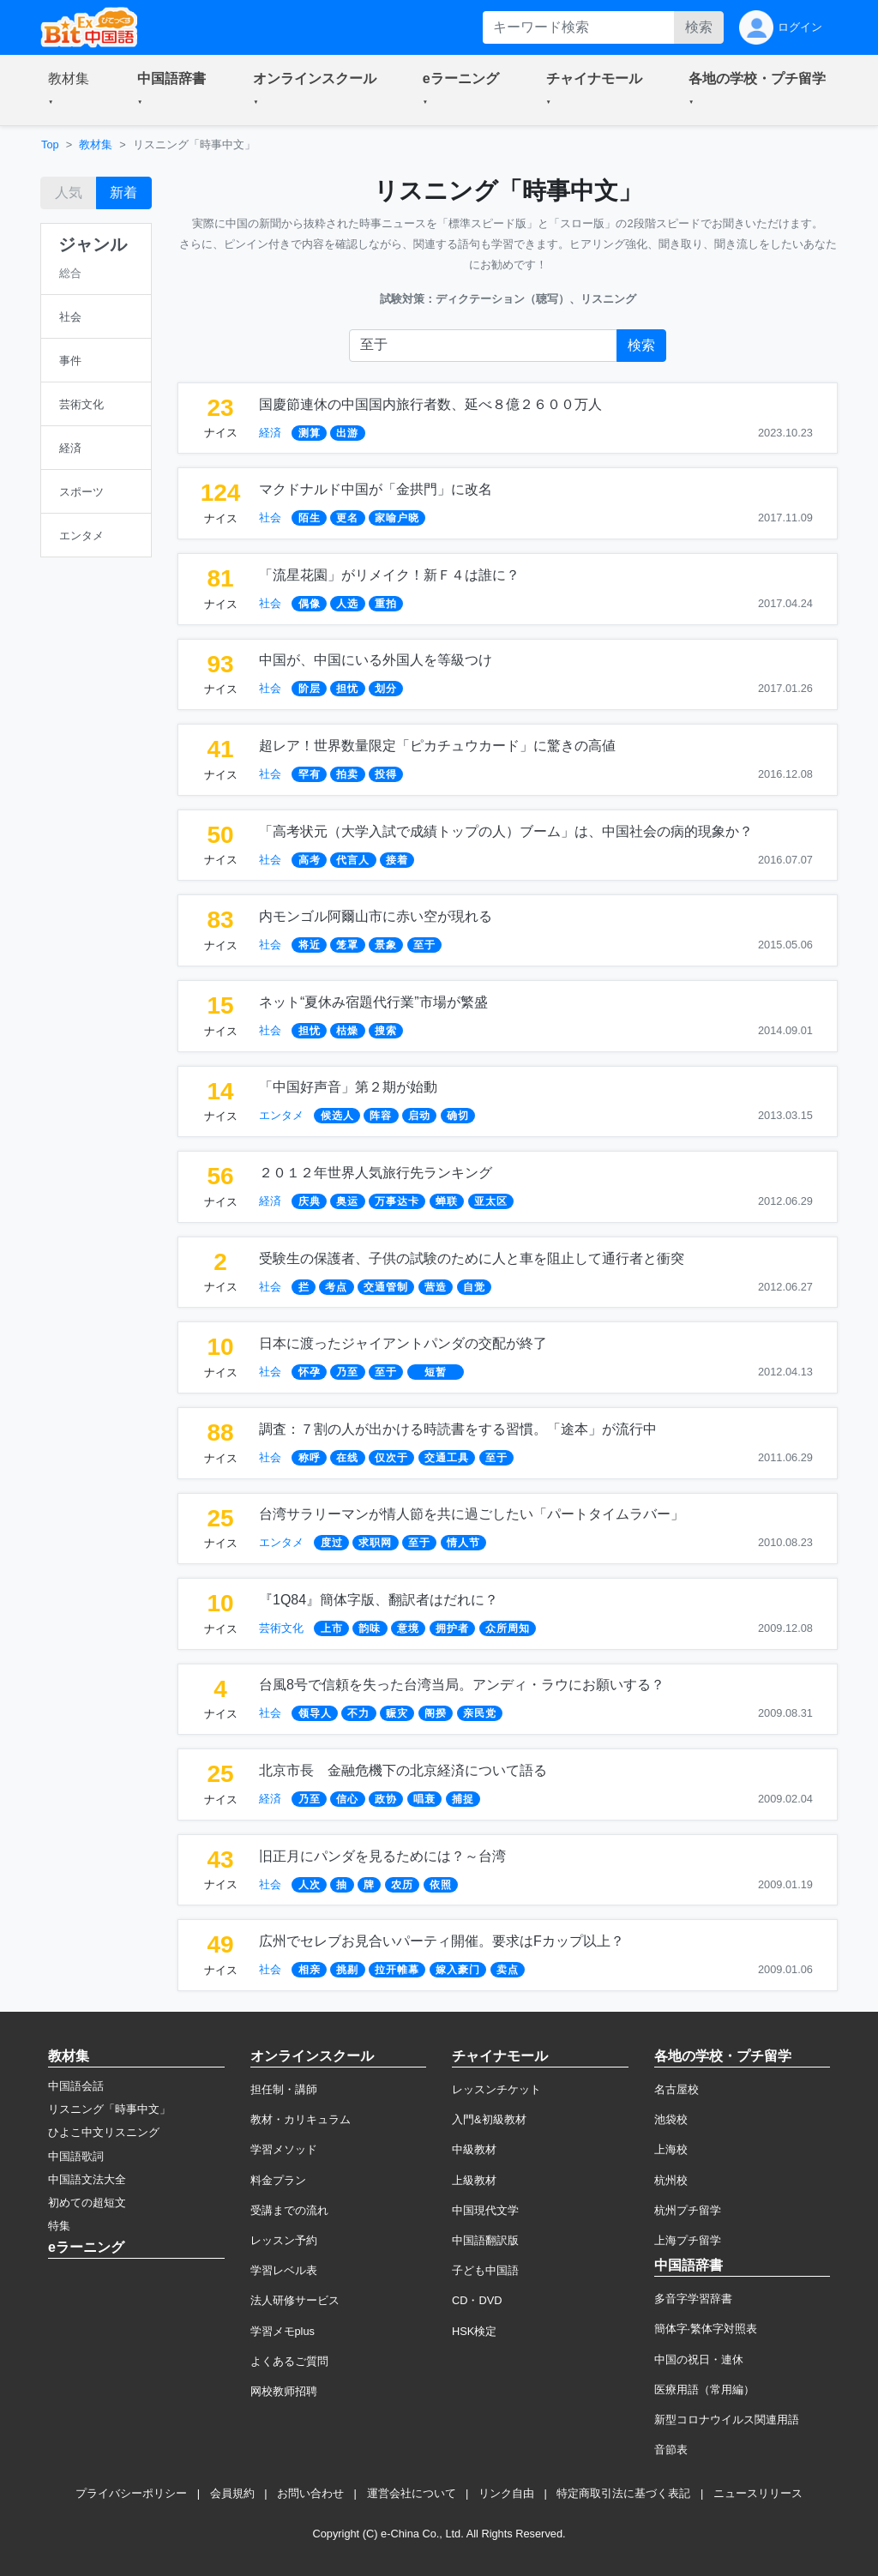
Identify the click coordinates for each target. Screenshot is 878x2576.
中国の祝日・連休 (698, 2359)
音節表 (671, 2449)
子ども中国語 (485, 2270)
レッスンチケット (496, 2089)
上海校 (671, 2149)
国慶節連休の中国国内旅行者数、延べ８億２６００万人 (430, 404)
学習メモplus (282, 2331)
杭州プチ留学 (687, 2210)
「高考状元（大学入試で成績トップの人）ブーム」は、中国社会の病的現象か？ (506, 831)
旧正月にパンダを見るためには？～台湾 (382, 1856)
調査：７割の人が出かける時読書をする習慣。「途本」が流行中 (458, 1429)
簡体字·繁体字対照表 (706, 2328)
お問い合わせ (310, 2493)
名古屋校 (676, 2089)
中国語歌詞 (76, 2156)
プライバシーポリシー (131, 2493)
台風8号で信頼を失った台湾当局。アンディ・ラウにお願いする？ (462, 1684)
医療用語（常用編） (704, 2389)
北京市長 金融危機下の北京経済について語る (403, 1770)
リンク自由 (506, 2493)
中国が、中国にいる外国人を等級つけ (375, 660)
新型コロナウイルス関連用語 (726, 2419)
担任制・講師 (283, 2089)
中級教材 (474, 2149)
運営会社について (411, 2493)
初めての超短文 (87, 2202)
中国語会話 (76, 2085)
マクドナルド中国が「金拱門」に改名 (375, 489)
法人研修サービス (295, 2300)
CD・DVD (477, 2300)
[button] (72, 90)
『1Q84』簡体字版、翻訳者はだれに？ (378, 1599)
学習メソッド (283, 2149)
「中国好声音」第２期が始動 (348, 1087)
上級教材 (474, 2180)
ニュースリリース (758, 2493)
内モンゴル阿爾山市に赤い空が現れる (375, 916)
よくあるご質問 (289, 2361)
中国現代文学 (485, 2210)
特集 (59, 2225)
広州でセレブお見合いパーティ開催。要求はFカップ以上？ (441, 1941)
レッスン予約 (283, 2240)
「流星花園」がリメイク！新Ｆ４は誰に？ (389, 575)
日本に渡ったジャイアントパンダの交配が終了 (403, 1343)
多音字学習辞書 (693, 2298)
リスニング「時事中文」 (109, 2109)
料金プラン (278, 2180)
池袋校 (671, 2119)
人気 (68, 192)
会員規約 (232, 2493)
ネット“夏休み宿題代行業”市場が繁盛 (373, 1002)
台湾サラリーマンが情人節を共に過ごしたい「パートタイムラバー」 (471, 1514)
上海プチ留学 (687, 2240)
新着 (123, 192)
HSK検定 (474, 2331)
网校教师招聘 (283, 2391)
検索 (699, 27)
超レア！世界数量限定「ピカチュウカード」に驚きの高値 (437, 745)
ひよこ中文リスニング (103, 2132)
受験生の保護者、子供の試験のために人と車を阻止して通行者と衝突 (471, 1258)
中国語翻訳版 (485, 2240)
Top (50, 144)
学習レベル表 (283, 2270)
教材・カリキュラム (300, 2119)
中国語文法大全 (87, 2179)
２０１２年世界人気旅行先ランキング (375, 1172)
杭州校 (671, 2180)
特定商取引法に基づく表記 (623, 2493)
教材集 (95, 144)
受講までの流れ (289, 2210)
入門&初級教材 (489, 2119)
